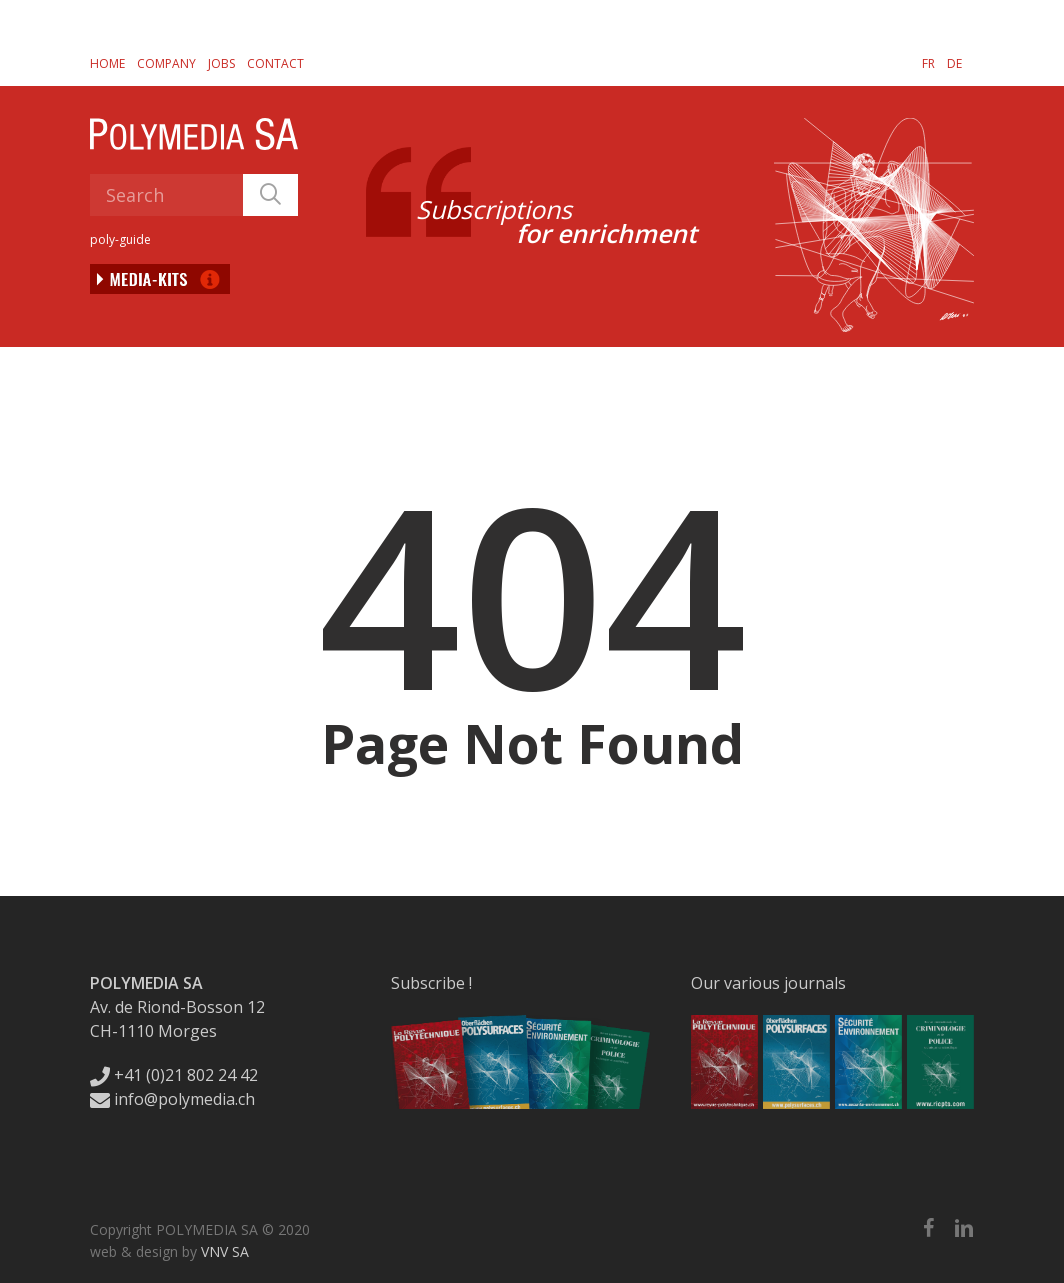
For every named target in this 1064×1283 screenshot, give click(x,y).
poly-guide (120, 239)
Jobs (221, 63)
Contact (275, 63)
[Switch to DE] (954, 63)
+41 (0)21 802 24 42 (174, 1075)
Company (166, 63)
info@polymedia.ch (172, 1099)
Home (107, 63)
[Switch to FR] (928, 63)
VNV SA (225, 1251)
